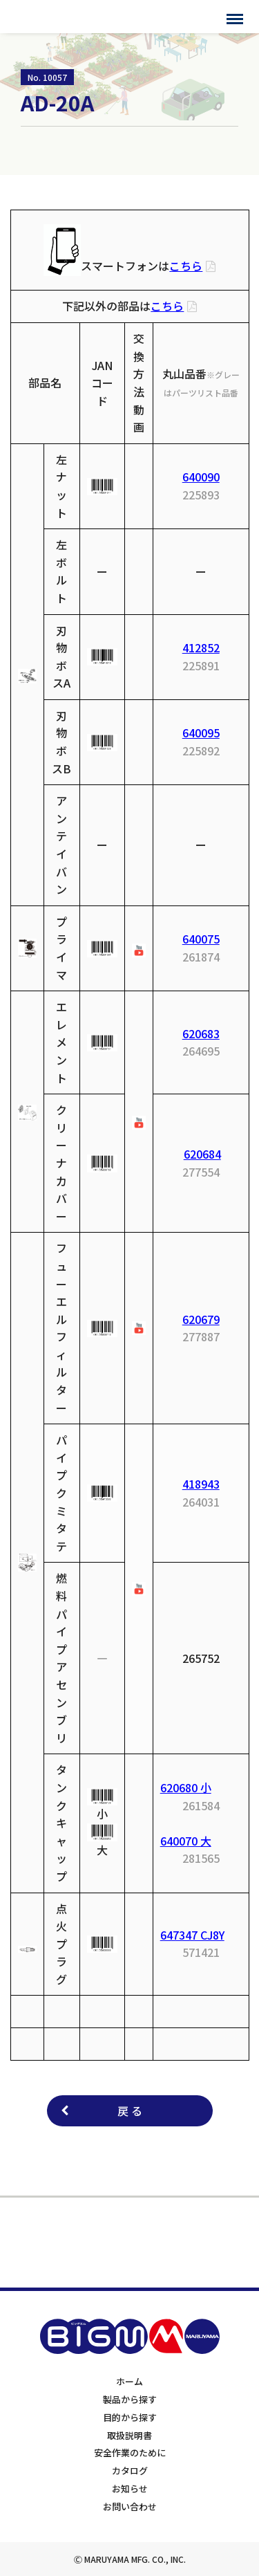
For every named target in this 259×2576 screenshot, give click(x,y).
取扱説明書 (129, 2435)
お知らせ (130, 2488)
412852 (201, 647)
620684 (202, 1154)
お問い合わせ (130, 2506)
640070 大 (185, 1840)
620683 (201, 1033)
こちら (185, 265)
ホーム (129, 2381)
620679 (201, 1319)
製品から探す (130, 2399)
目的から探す (130, 2417)
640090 (201, 476)
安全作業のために (130, 2452)
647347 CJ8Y (192, 1934)
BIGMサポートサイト (67, 16)
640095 (201, 732)
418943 (201, 1483)
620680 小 (185, 1787)
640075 (201, 938)
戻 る (129, 2110)
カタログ (130, 2470)
